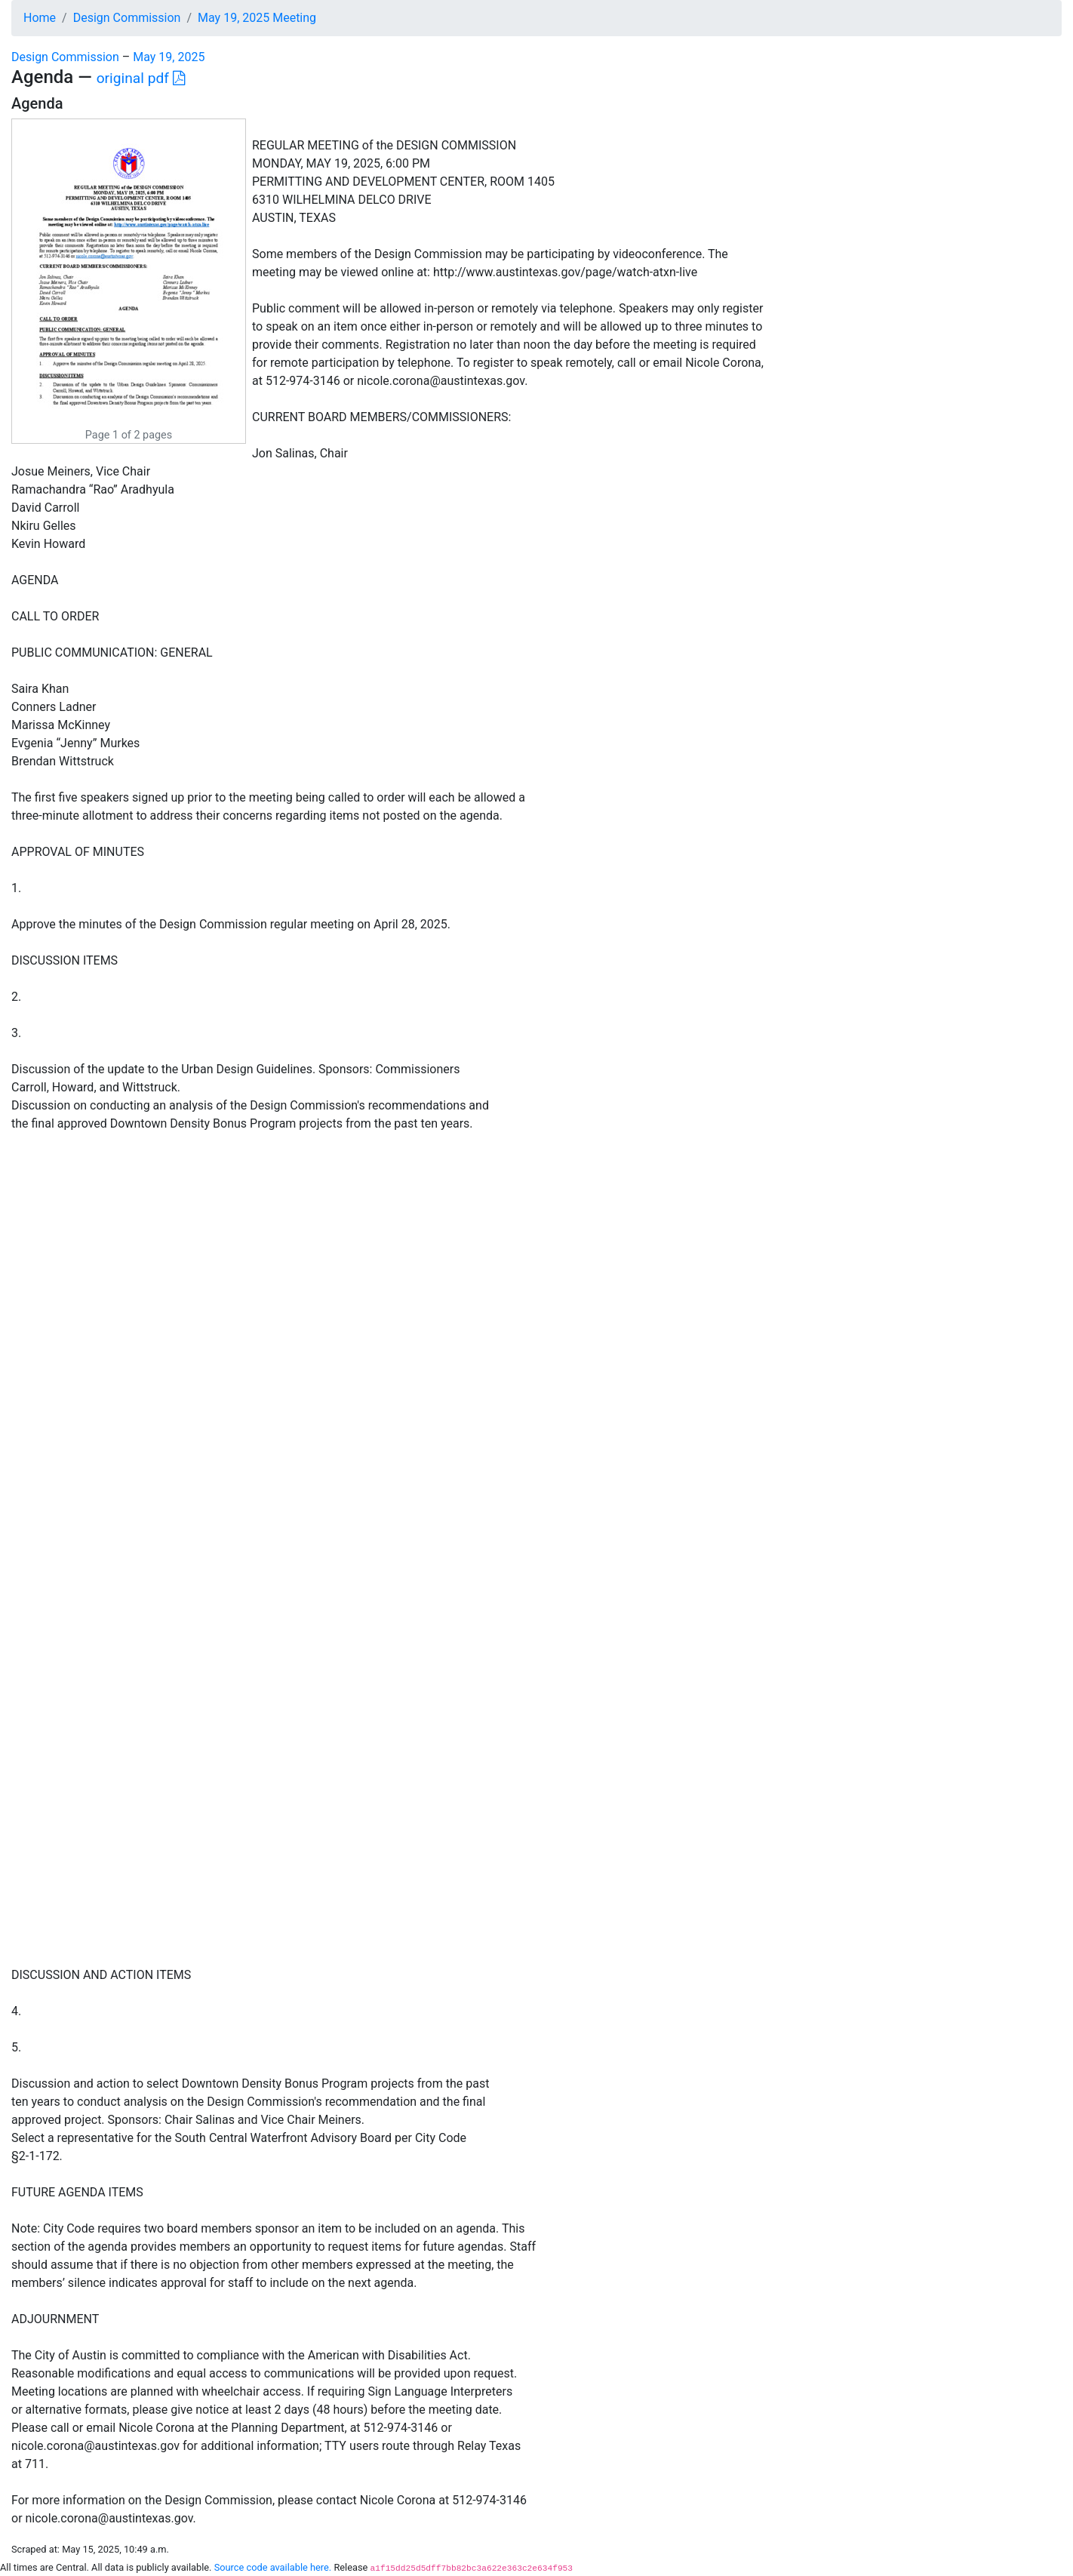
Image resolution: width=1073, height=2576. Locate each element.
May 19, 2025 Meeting (257, 18)
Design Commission (127, 18)
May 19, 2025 (168, 57)
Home (39, 18)
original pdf (141, 78)
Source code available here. (273, 2567)
